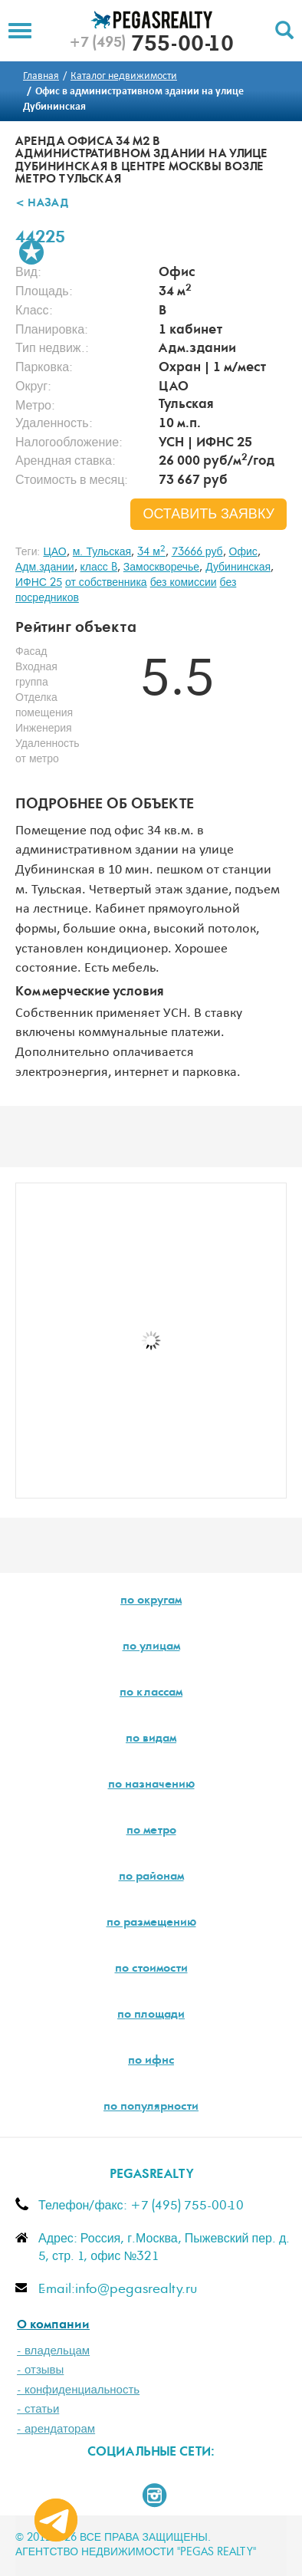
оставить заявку (208, 514)
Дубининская (238, 567)
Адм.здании (44, 567)
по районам (151, 1877)
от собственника (106, 582)
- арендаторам (56, 2429)
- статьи (38, 2409)
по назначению (151, 1785)
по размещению (151, 1923)
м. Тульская (102, 552)
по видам (151, 1739)
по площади (151, 2015)
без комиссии (183, 582)
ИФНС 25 (38, 582)
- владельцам (53, 2351)
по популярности (151, 2107)
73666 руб (197, 552)
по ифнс (151, 2061)
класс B (98, 567)
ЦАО (54, 552)
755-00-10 (151, 46)
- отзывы (40, 2370)
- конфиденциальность (78, 2390)
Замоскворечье (161, 567)
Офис (243, 552)
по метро (151, 1831)
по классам (151, 1693)
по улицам (151, 1647)
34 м (151, 552)
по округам (151, 1601)
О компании (53, 2325)
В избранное (31, 252)
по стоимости (151, 1969)
